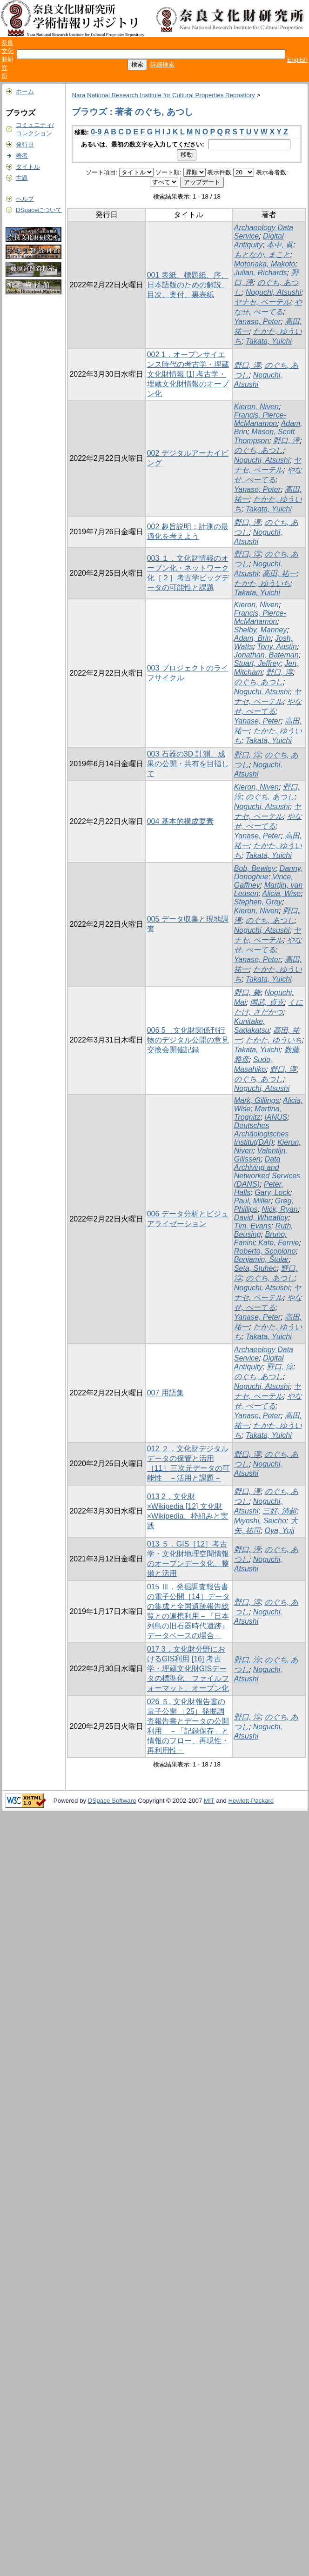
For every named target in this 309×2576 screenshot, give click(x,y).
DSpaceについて (39, 209)
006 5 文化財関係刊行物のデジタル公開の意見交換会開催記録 (188, 1040)
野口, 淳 (247, 365)
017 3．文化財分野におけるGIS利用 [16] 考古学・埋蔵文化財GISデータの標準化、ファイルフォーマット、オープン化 (188, 1668)
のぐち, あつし (258, 450)
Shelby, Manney (260, 630)
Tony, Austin (277, 647)
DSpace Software (112, 1800)
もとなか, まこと (262, 255)
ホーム (25, 91)
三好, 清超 (279, 1511)
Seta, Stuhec (255, 1268)
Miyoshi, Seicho (260, 1521)
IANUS (275, 1117)
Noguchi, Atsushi (273, 292)
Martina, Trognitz (258, 1113)
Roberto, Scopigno (265, 1251)
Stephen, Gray (258, 902)
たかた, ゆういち (262, 583)
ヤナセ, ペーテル (262, 302)
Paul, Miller (252, 1201)
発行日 (25, 144)
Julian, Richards (260, 273)
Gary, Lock (272, 1192)
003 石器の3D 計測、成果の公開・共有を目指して (188, 763)
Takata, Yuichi (269, 341)
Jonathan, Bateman (266, 655)
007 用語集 (165, 1393)
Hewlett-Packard (251, 1800)
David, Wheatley (261, 1218)
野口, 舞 (247, 992)
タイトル (28, 166)
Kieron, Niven (256, 407)
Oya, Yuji (280, 1530)
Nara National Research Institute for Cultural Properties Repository (163, 95)
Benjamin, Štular (261, 1259)
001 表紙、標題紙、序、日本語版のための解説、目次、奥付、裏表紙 (188, 285)
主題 (22, 177)
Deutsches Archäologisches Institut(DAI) (261, 1134)
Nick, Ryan (279, 1209)
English (297, 59)
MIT (209, 1800)
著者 (22, 155)
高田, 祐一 (279, 574)
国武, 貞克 (267, 1002)
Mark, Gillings (256, 1100)
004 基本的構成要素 (180, 821)
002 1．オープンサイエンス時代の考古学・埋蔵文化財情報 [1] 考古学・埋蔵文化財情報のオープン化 (188, 374)
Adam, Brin (252, 638)
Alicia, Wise (281, 893)
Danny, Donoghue (268, 872)
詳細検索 (162, 64)
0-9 (96, 132)
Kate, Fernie (278, 1243)
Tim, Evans (252, 1226)
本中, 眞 (280, 245)
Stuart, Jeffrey (257, 663)
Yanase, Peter (257, 321)
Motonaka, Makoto (265, 264)
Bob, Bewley (254, 868)
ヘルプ (25, 198)
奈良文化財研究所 (7, 59)
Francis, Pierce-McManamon (260, 419)
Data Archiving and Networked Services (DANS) (267, 1171)
